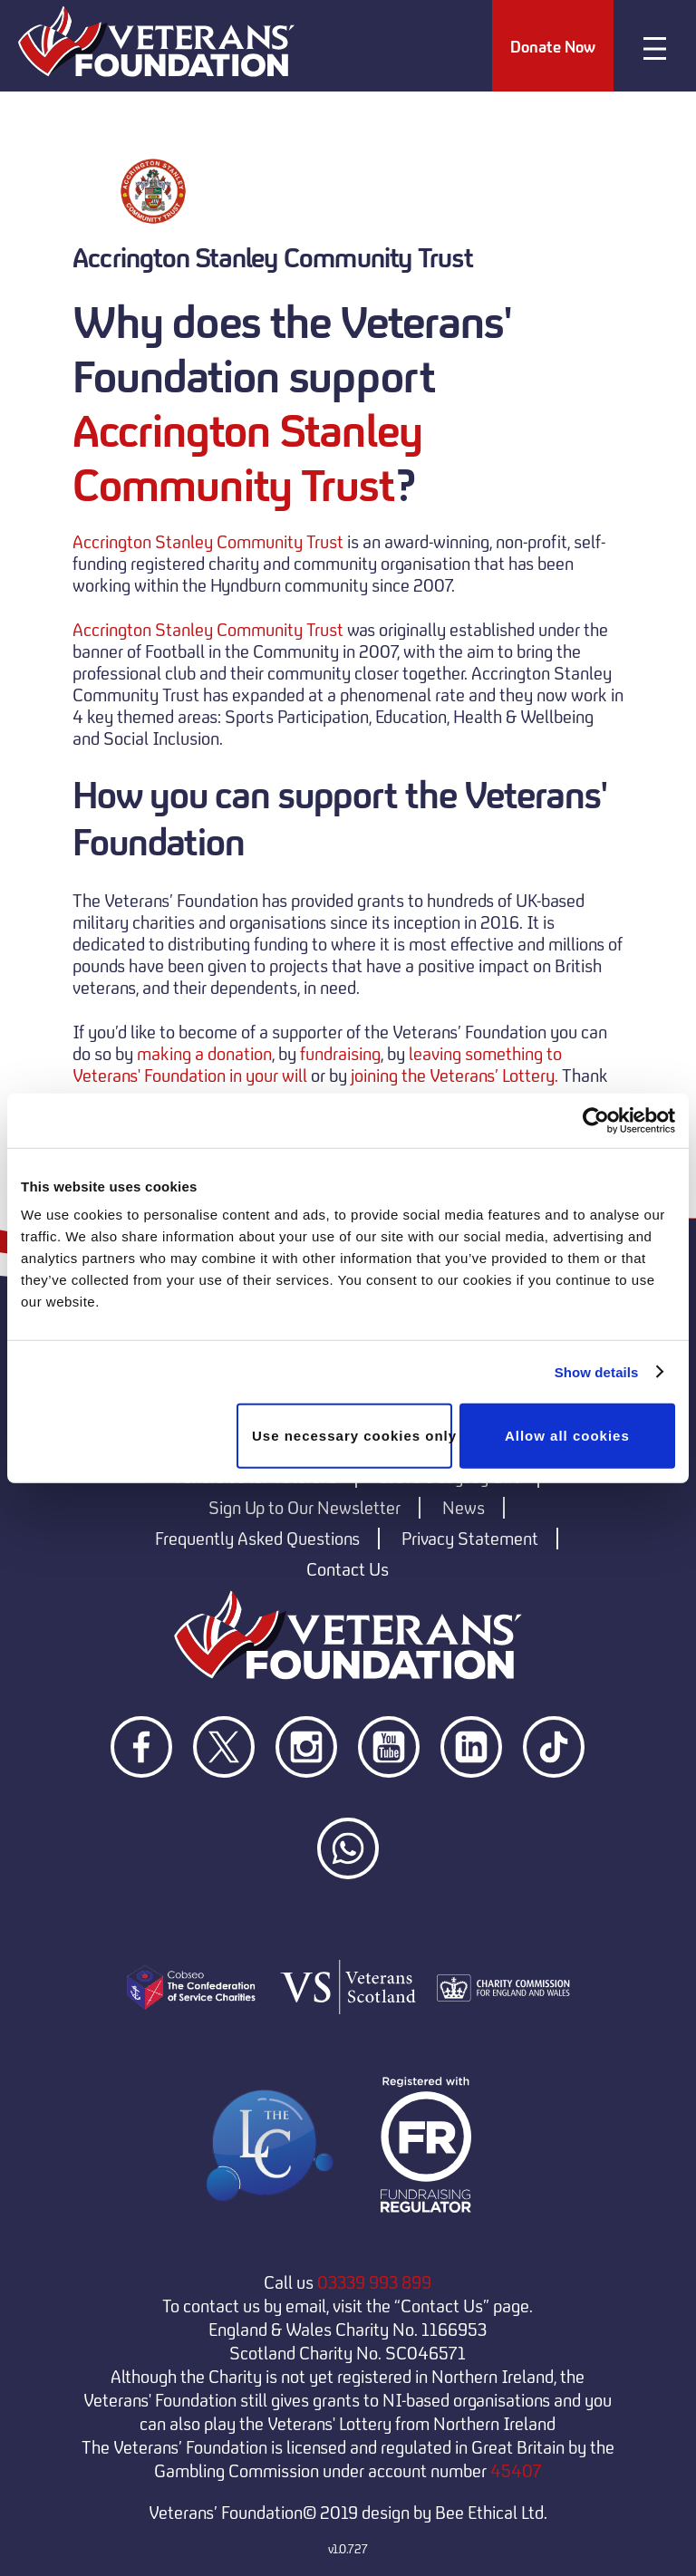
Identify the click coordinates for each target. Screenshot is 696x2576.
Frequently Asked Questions (257, 1538)
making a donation (204, 1054)
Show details (597, 1371)
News (463, 1508)
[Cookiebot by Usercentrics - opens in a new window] (596, 1120)
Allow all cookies (567, 1435)
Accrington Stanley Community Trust (247, 458)
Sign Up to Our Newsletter (304, 1508)
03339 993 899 (374, 2282)
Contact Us (347, 1569)
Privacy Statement (469, 1538)
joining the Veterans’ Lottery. (454, 1075)
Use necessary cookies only (352, 1435)
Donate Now (552, 47)
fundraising (340, 1054)
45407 (516, 2471)
